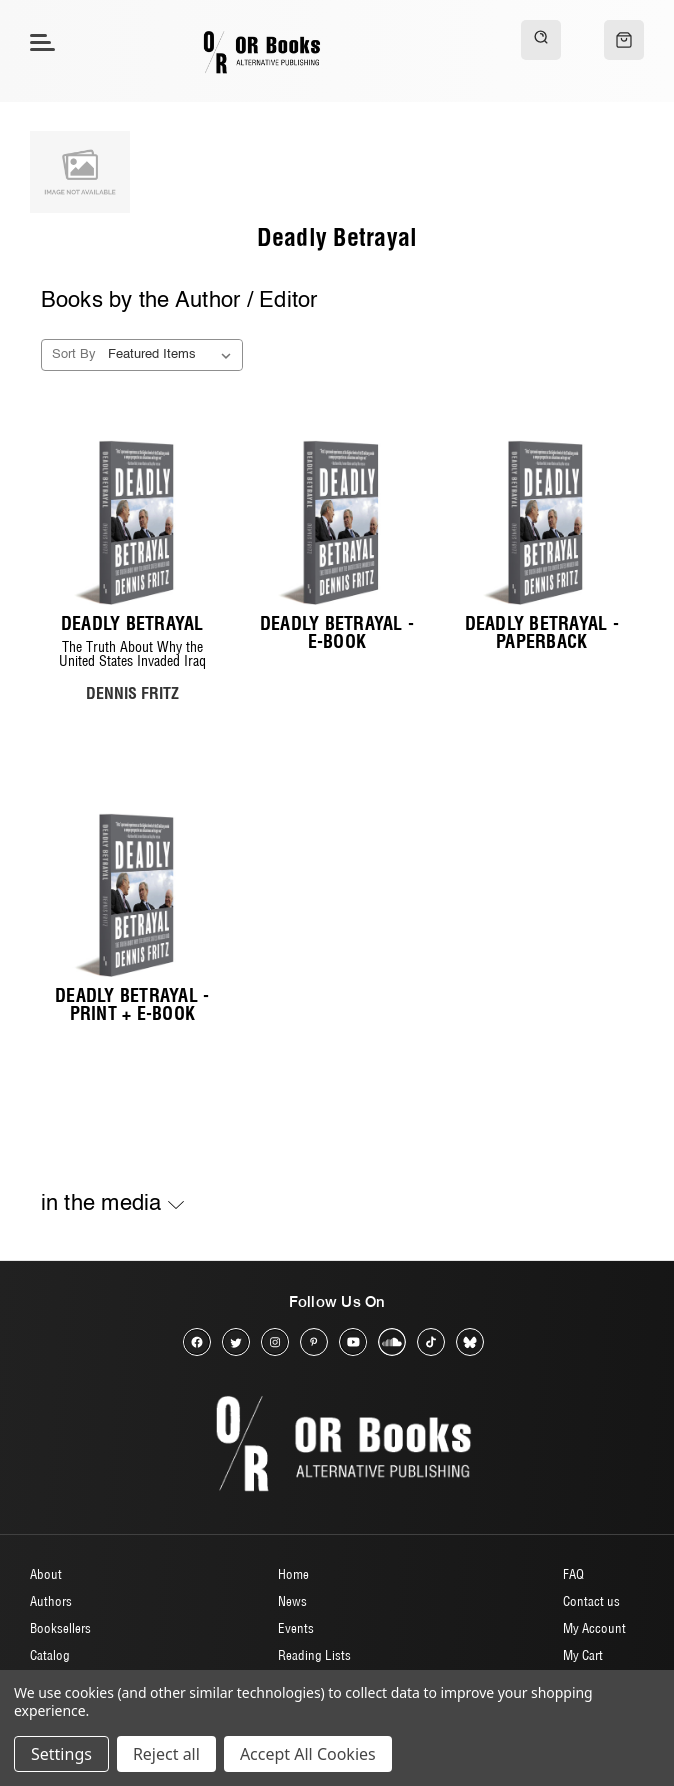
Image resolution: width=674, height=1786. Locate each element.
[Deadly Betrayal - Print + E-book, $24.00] (132, 895)
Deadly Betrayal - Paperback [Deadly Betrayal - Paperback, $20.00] (542, 633)
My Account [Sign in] (594, 1628)
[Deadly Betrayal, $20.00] (132, 522)
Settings (61, 1754)
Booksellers (60, 1628)
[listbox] (173, 355)
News (292, 1601)
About (46, 1574)
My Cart (583, 1655)
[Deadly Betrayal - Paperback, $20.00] (541, 522)
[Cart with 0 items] (624, 40)
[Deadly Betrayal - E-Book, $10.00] (337, 522)
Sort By (74, 354)
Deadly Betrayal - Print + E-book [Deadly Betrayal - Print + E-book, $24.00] (132, 1005)
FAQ (573, 1574)
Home (293, 1574)
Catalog (50, 1655)
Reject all (166, 1754)
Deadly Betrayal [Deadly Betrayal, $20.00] (132, 624)
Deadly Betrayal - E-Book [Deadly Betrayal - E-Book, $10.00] (337, 633)
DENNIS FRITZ (132, 693)
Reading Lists (314, 1655)
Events (296, 1628)
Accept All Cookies (308, 1754)
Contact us (591, 1601)
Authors (51, 1601)
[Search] (541, 40)
